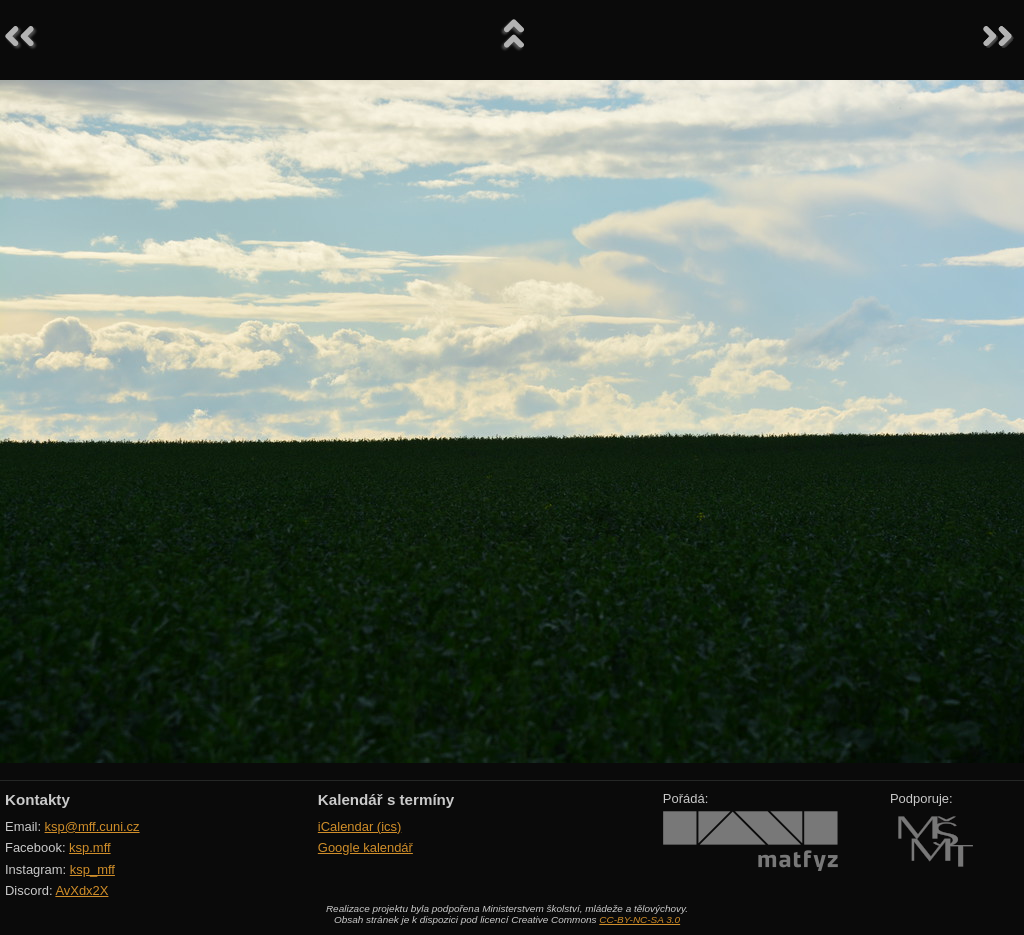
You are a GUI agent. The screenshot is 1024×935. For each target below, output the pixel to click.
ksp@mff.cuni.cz (92, 826)
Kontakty (37, 799)
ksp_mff (92, 869)
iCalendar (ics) (360, 826)
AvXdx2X (81, 890)
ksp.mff (90, 847)
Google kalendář (365, 847)
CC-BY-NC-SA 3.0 (639, 919)
